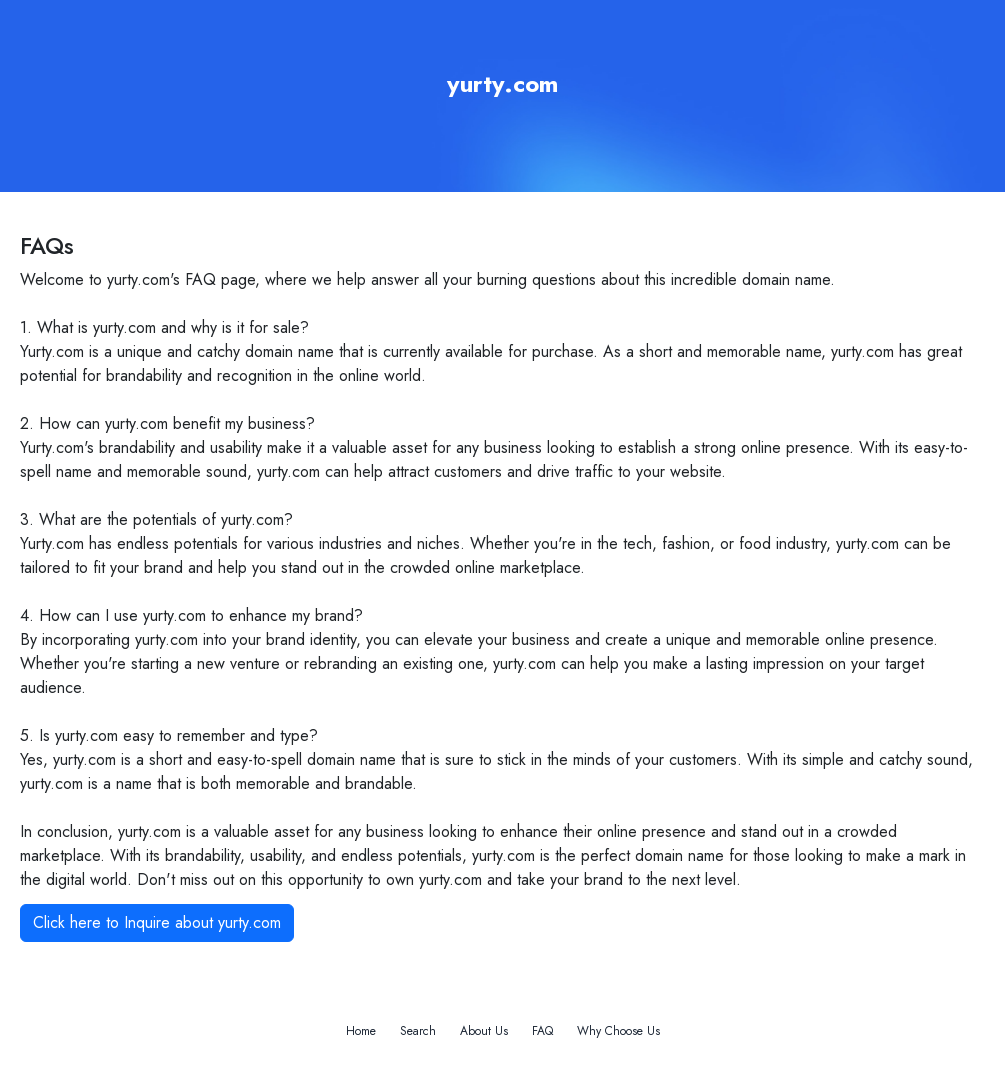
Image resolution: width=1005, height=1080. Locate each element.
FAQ (542, 1031)
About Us (484, 1031)
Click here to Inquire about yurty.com (157, 922)
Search (418, 1031)
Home (361, 1031)
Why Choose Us (618, 1031)
